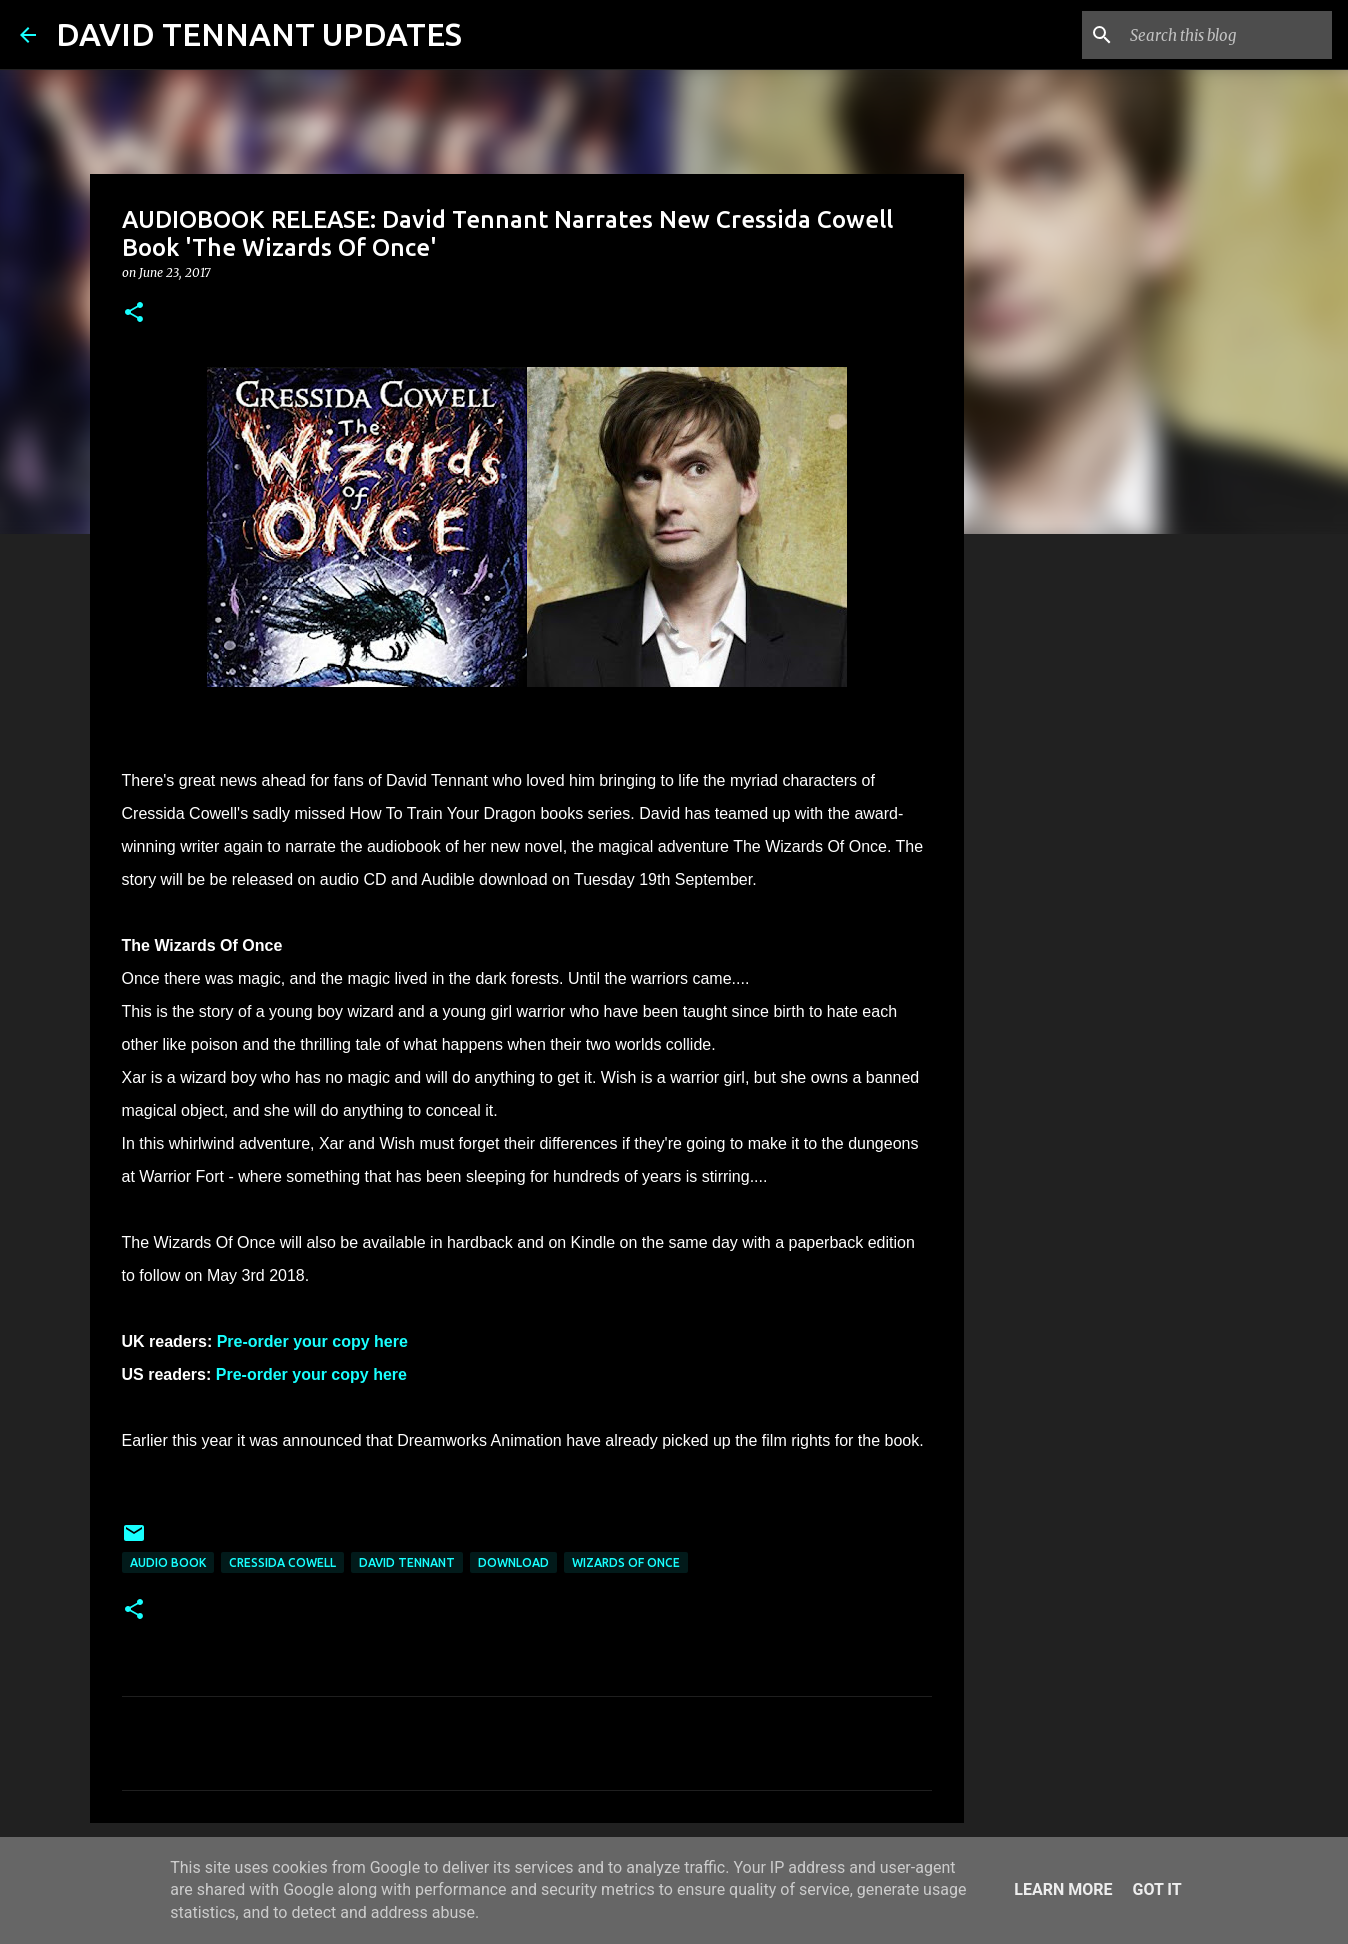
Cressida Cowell (282, 1562)
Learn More (1063, 1889)
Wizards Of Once (626, 1562)
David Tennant (407, 1562)
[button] (134, 313)
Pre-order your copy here (312, 1341)
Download (513, 1562)
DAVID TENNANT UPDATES (259, 34)
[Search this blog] (1227, 35)
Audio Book (168, 1562)
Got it (1156, 1889)
